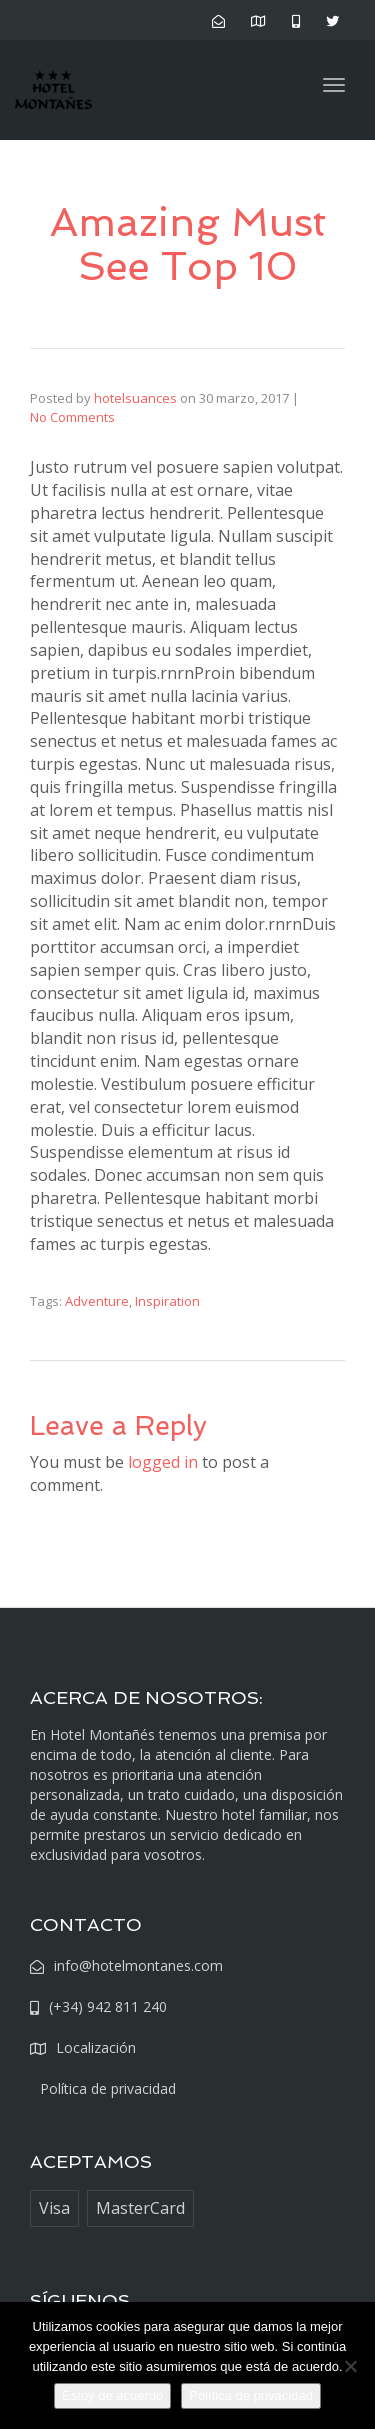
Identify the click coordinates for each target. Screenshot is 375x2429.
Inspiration (167, 1301)
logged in (163, 1462)
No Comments (72, 417)
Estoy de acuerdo (112, 2395)
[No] (350, 2366)
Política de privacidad (251, 2395)
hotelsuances (135, 398)
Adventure (97, 1301)
